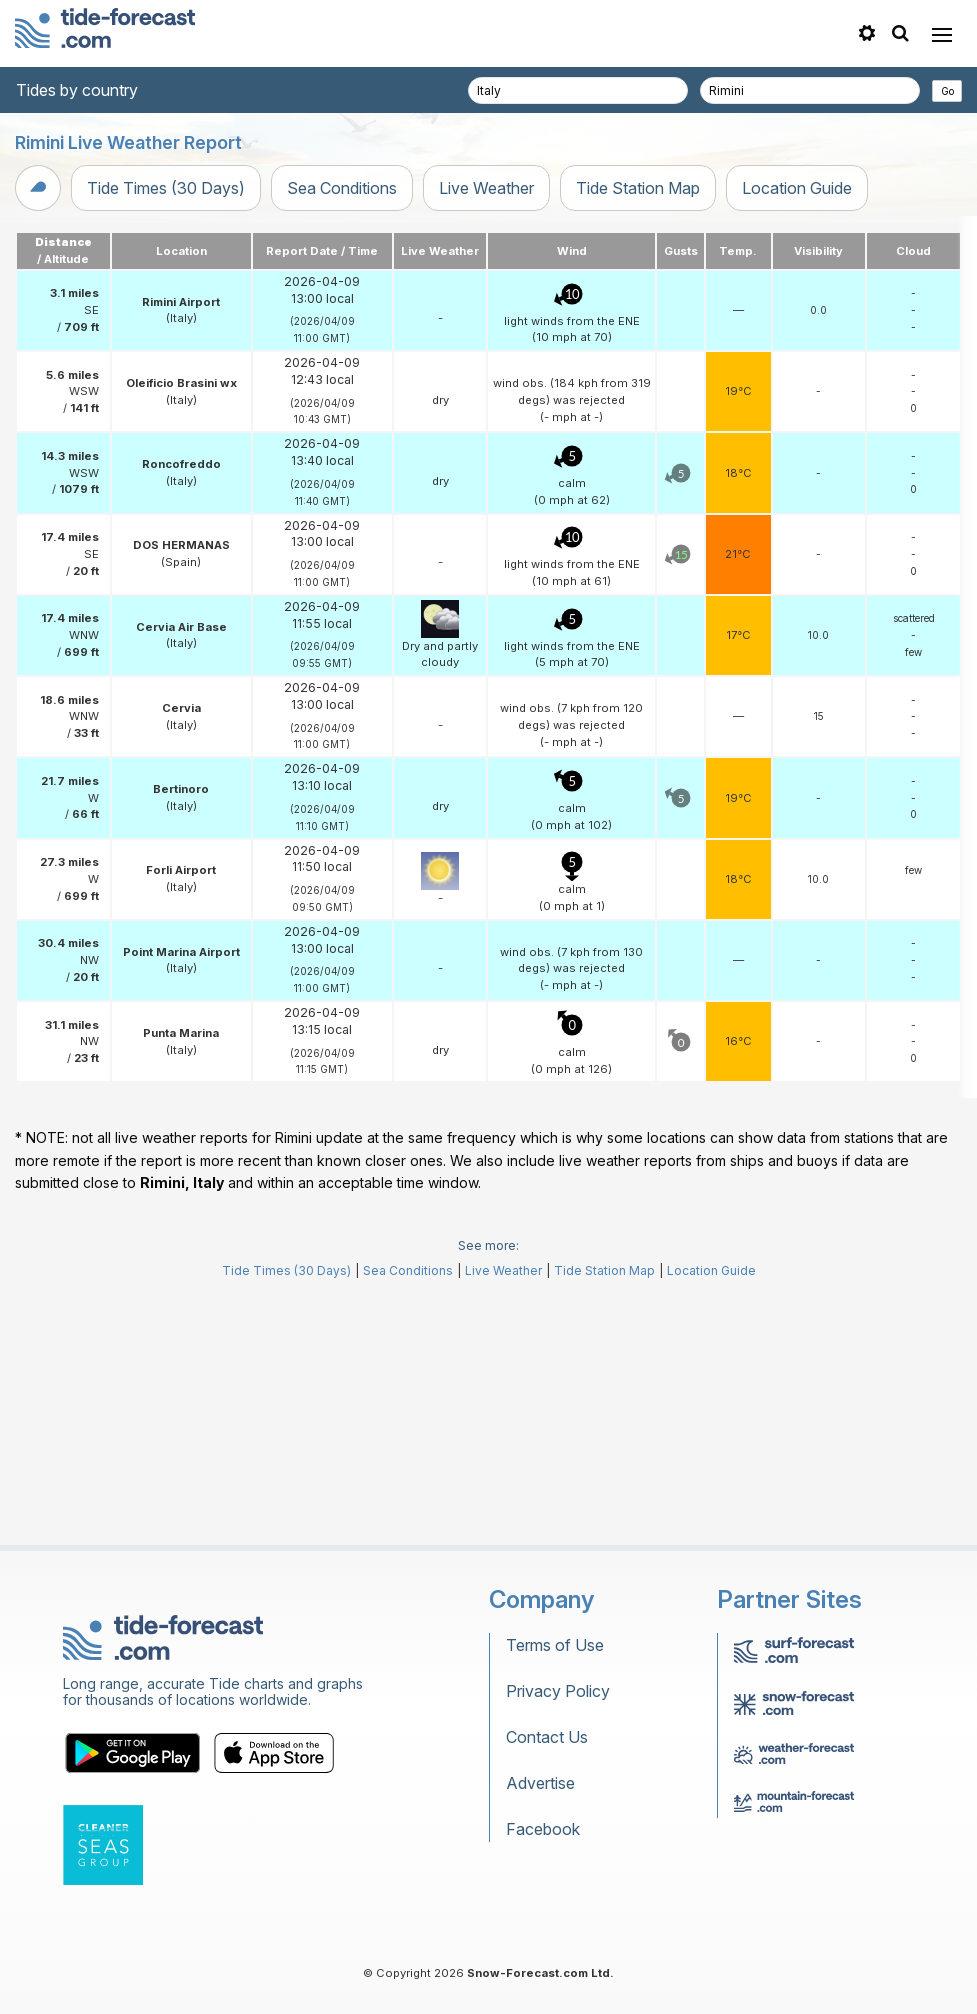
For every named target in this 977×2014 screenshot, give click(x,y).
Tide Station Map (638, 188)
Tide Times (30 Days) (166, 188)
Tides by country (77, 90)
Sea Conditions (342, 188)
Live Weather (486, 188)
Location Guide (797, 188)
